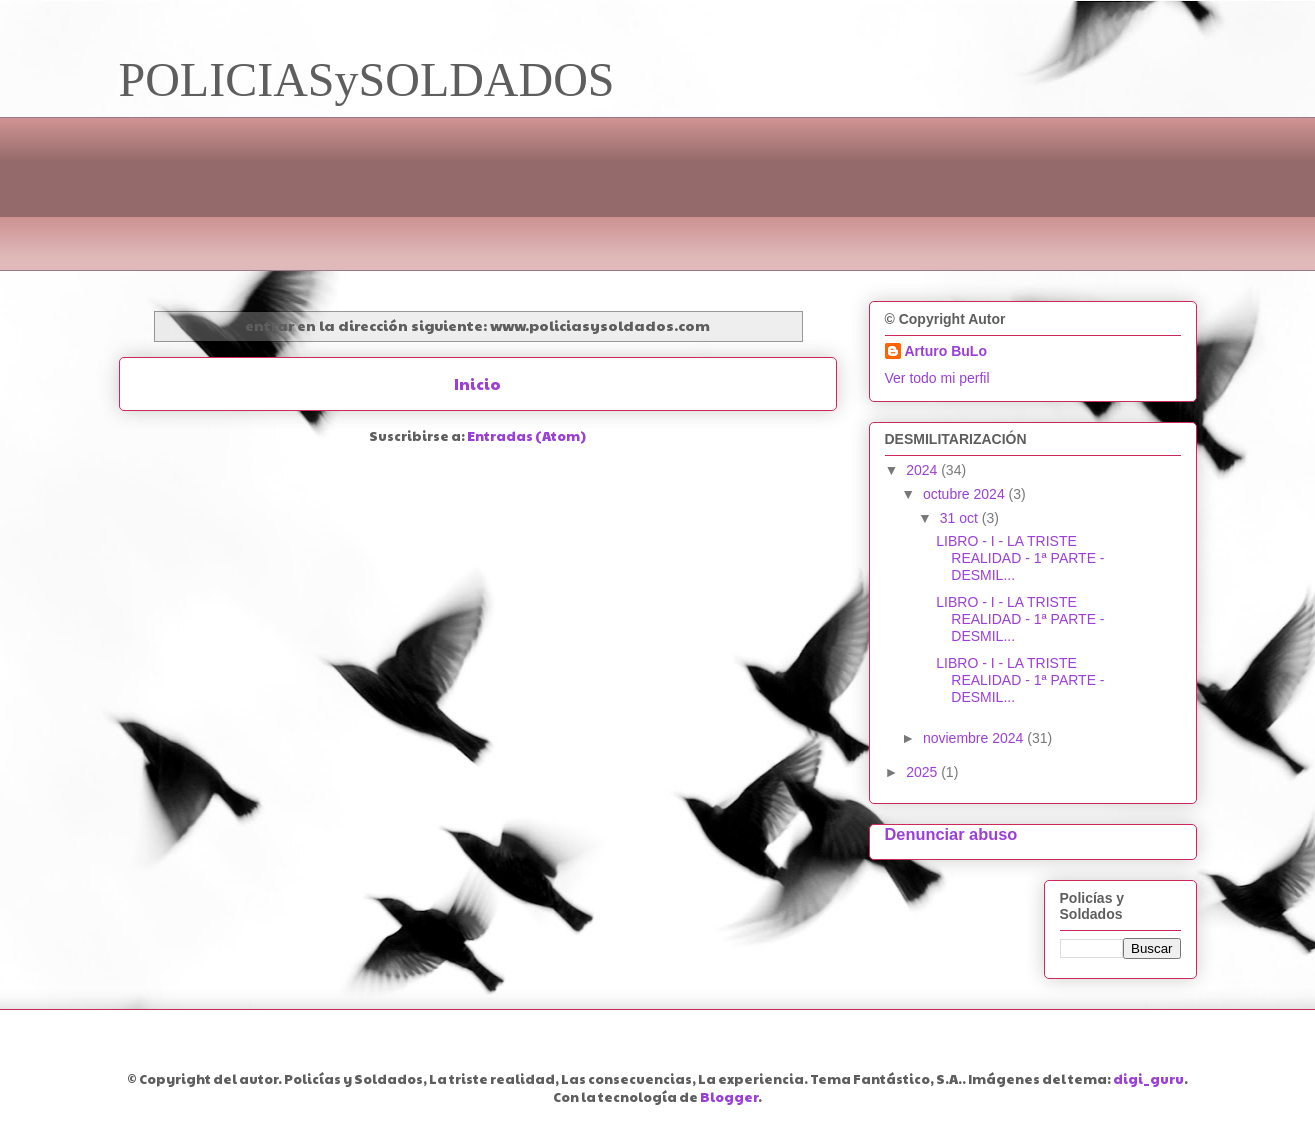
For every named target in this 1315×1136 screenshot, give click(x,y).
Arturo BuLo (946, 351)
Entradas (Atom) (526, 436)
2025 (923, 772)
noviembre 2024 (975, 738)
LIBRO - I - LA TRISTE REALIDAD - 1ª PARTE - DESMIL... (1020, 558)
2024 (923, 470)
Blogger (729, 1097)
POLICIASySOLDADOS (367, 79)
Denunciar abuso (951, 834)
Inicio (477, 383)
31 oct (961, 518)
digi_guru (1148, 1079)
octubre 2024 (966, 494)
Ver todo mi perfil (937, 378)
